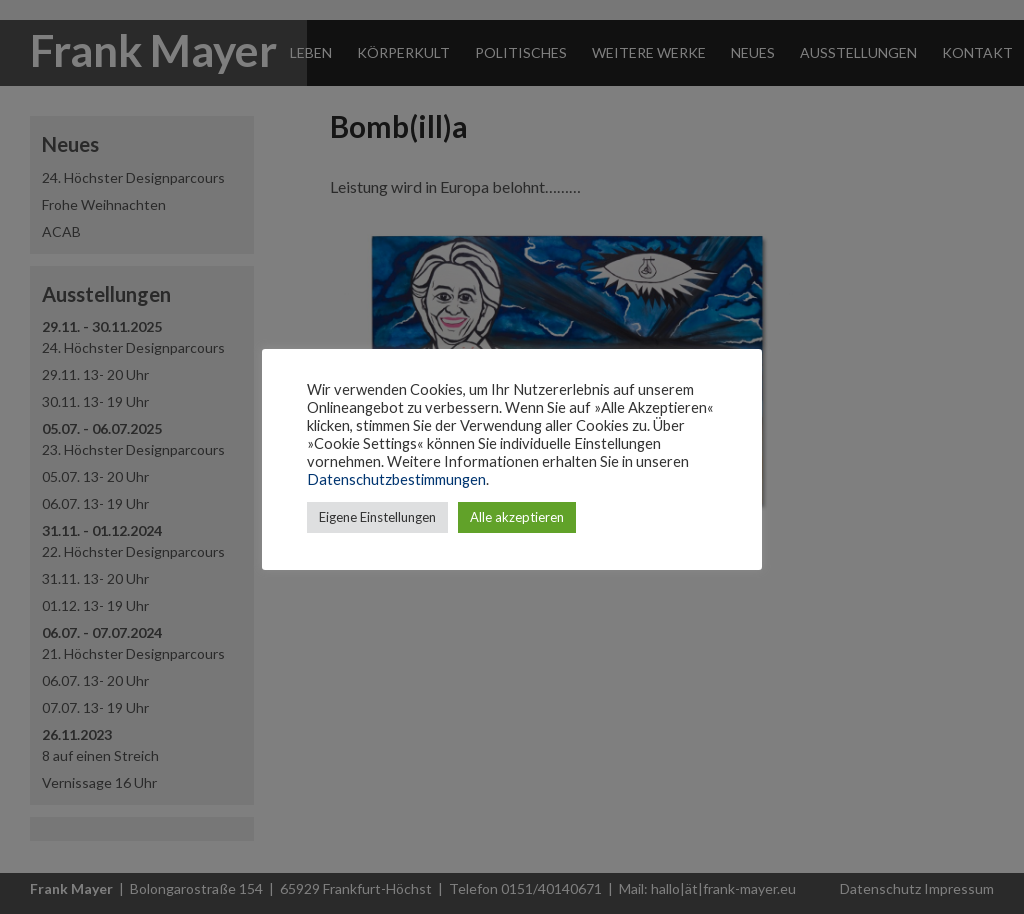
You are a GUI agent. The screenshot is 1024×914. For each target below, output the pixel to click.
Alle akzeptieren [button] (517, 517)
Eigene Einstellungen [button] (377, 517)
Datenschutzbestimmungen (396, 479)
